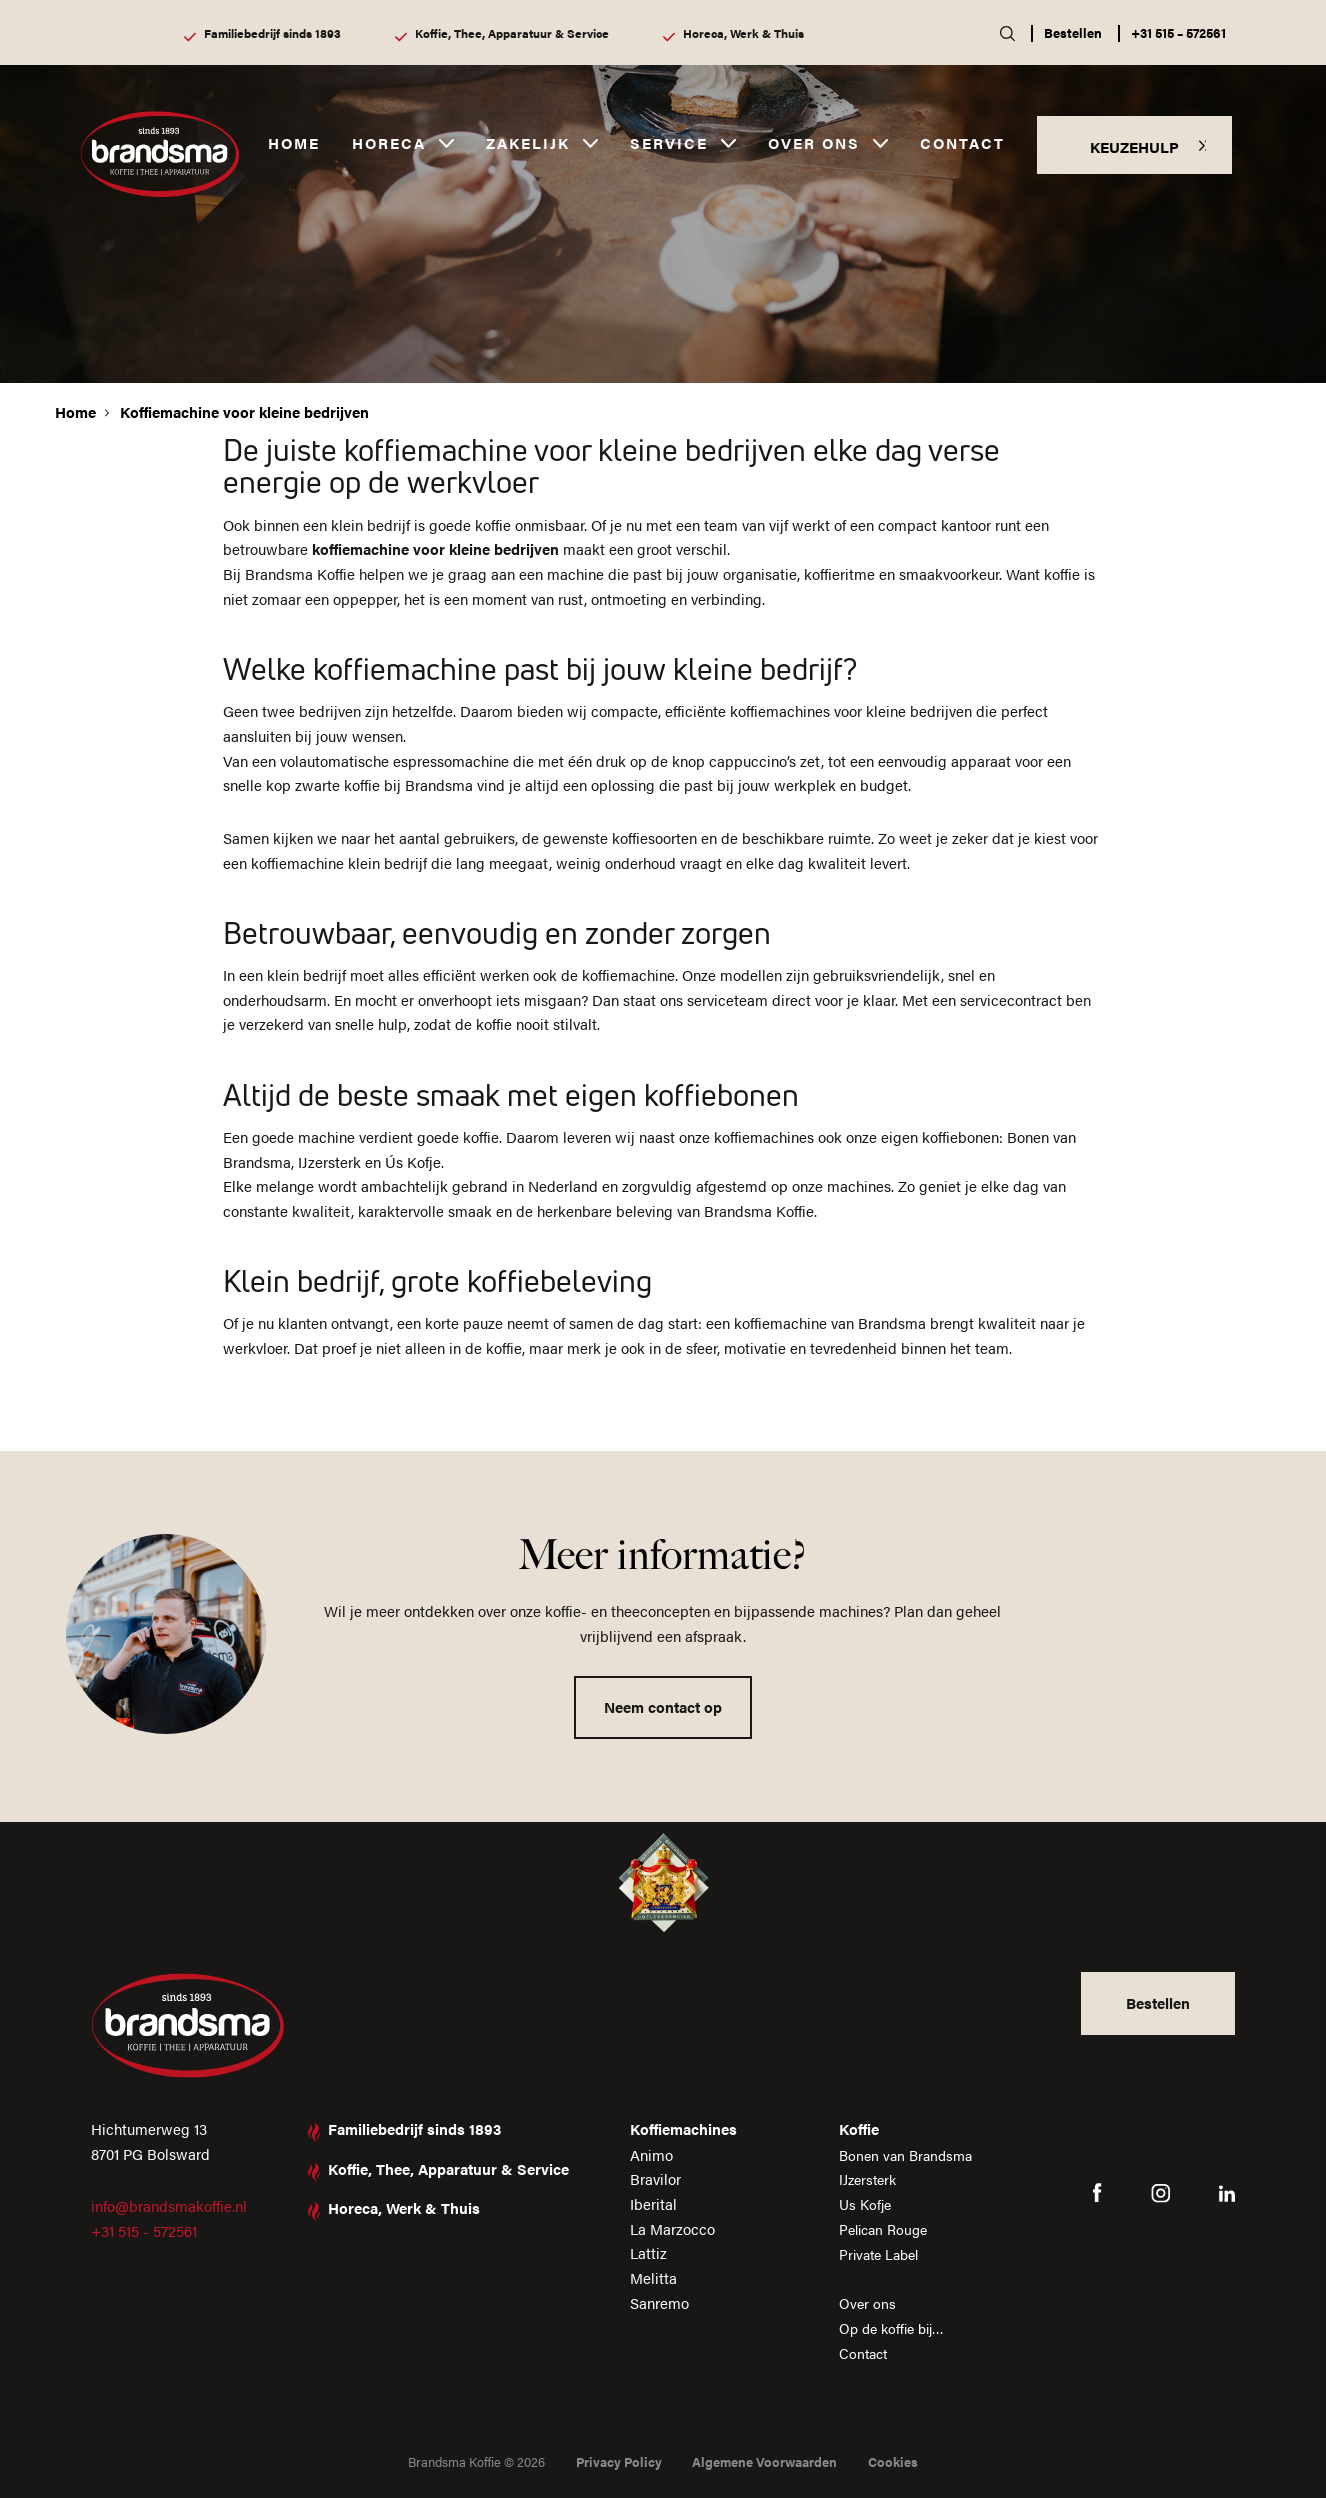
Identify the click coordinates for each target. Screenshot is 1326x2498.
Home (294, 142)
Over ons (814, 142)
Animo (646, 2154)
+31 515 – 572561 (1178, 32)
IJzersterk (865, 2178)
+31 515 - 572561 (144, 2230)
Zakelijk (528, 142)
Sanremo (654, 2302)
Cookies (893, 2461)
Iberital (648, 2203)
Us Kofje (862, 2203)
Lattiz (643, 2252)
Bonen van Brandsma (904, 2154)
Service (669, 142)
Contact (962, 142)
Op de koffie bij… (891, 2327)
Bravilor (650, 2178)
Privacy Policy (619, 2461)
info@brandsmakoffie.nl (169, 2205)
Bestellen (1073, 32)
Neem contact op (663, 1706)
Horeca (389, 142)
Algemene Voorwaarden (764, 2461)
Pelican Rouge (882, 2228)
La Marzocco (667, 2228)
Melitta (648, 2277)
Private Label (877, 2252)
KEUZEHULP (1134, 146)
